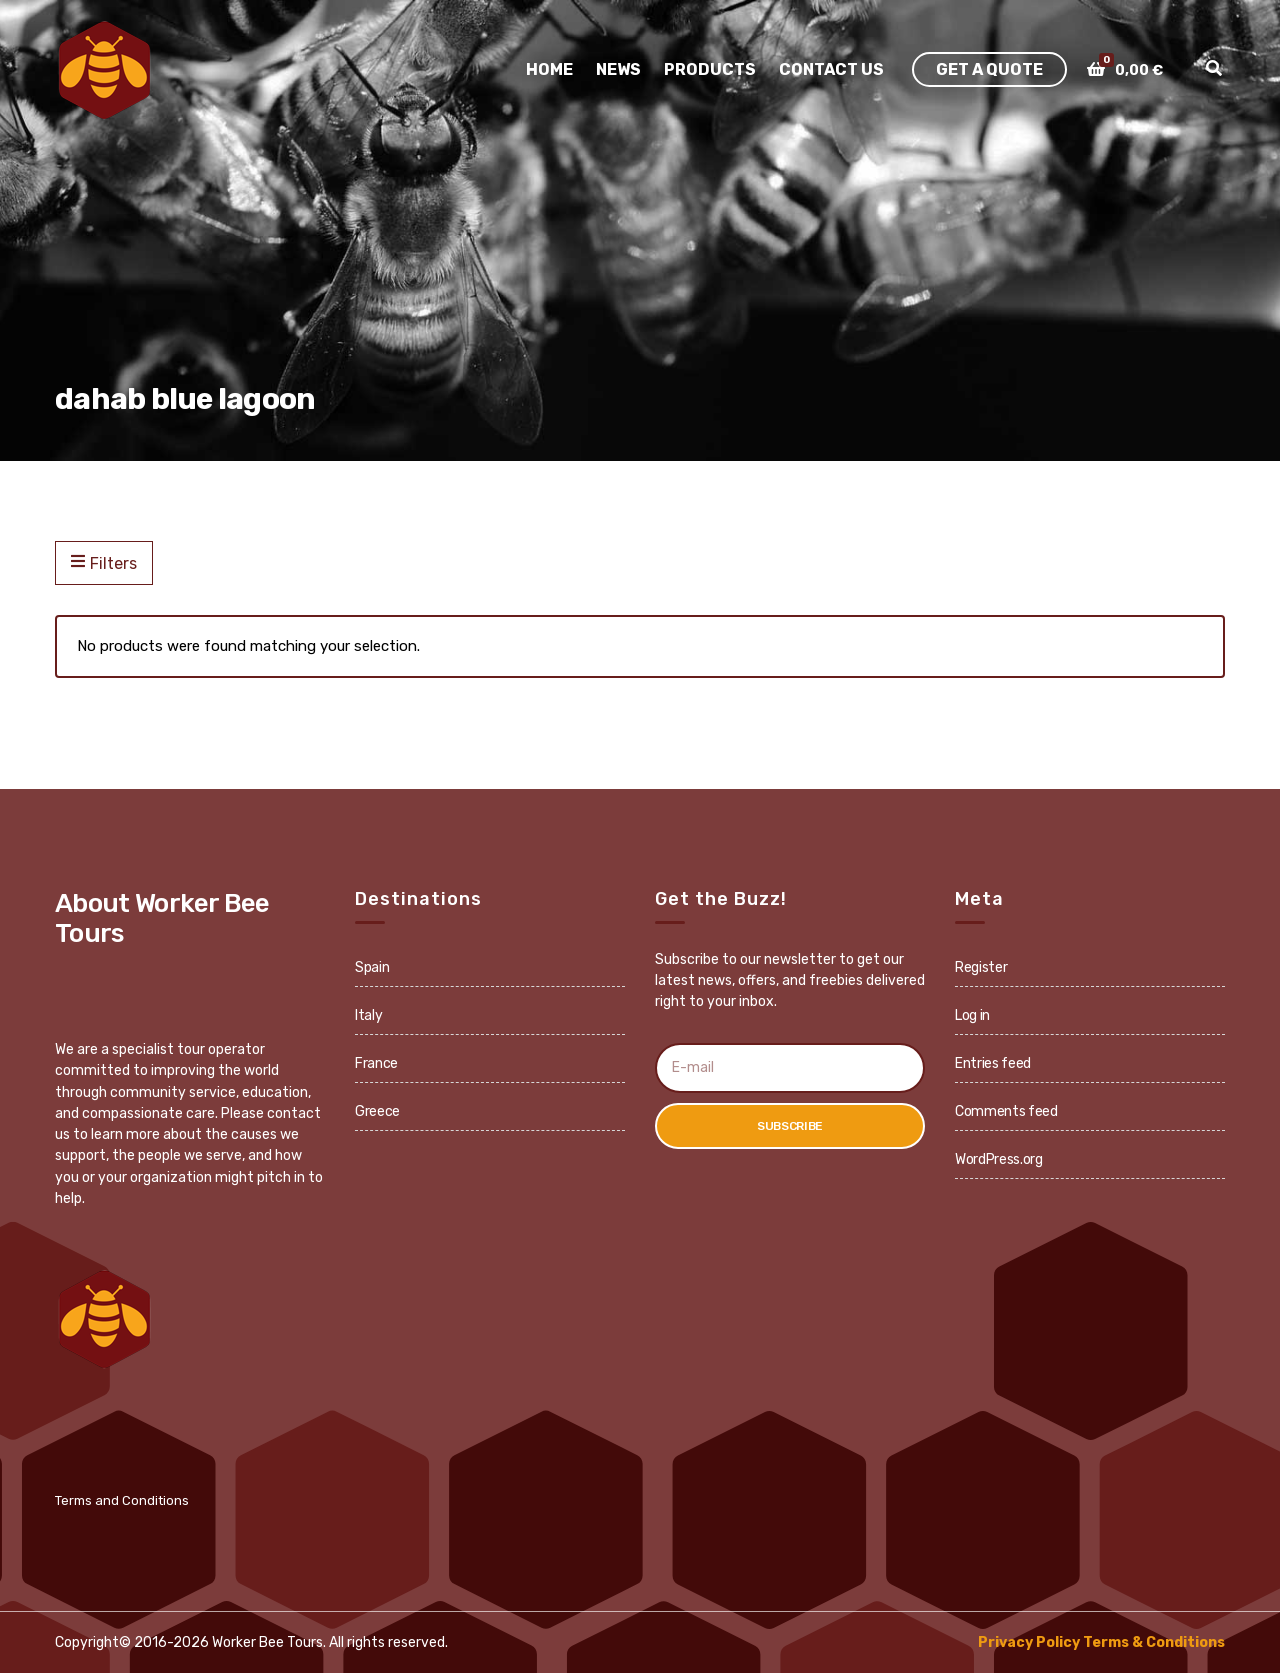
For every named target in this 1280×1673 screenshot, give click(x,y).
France (376, 1063)
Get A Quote (989, 69)
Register (981, 967)
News (618, 69)
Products (710, 69)
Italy (368, 1015)
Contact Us (831, 69)
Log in (972, 1015)
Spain (372, 967)
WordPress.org (998, 1159)
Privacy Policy (1029, 1642)
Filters (104, 563)
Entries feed (993, 1063)
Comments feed (1006, 1111)
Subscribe (790, 1126)
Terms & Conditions (1154, 1642)
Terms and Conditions (122, 1500)
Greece (377, 1111)
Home (549, 69)
